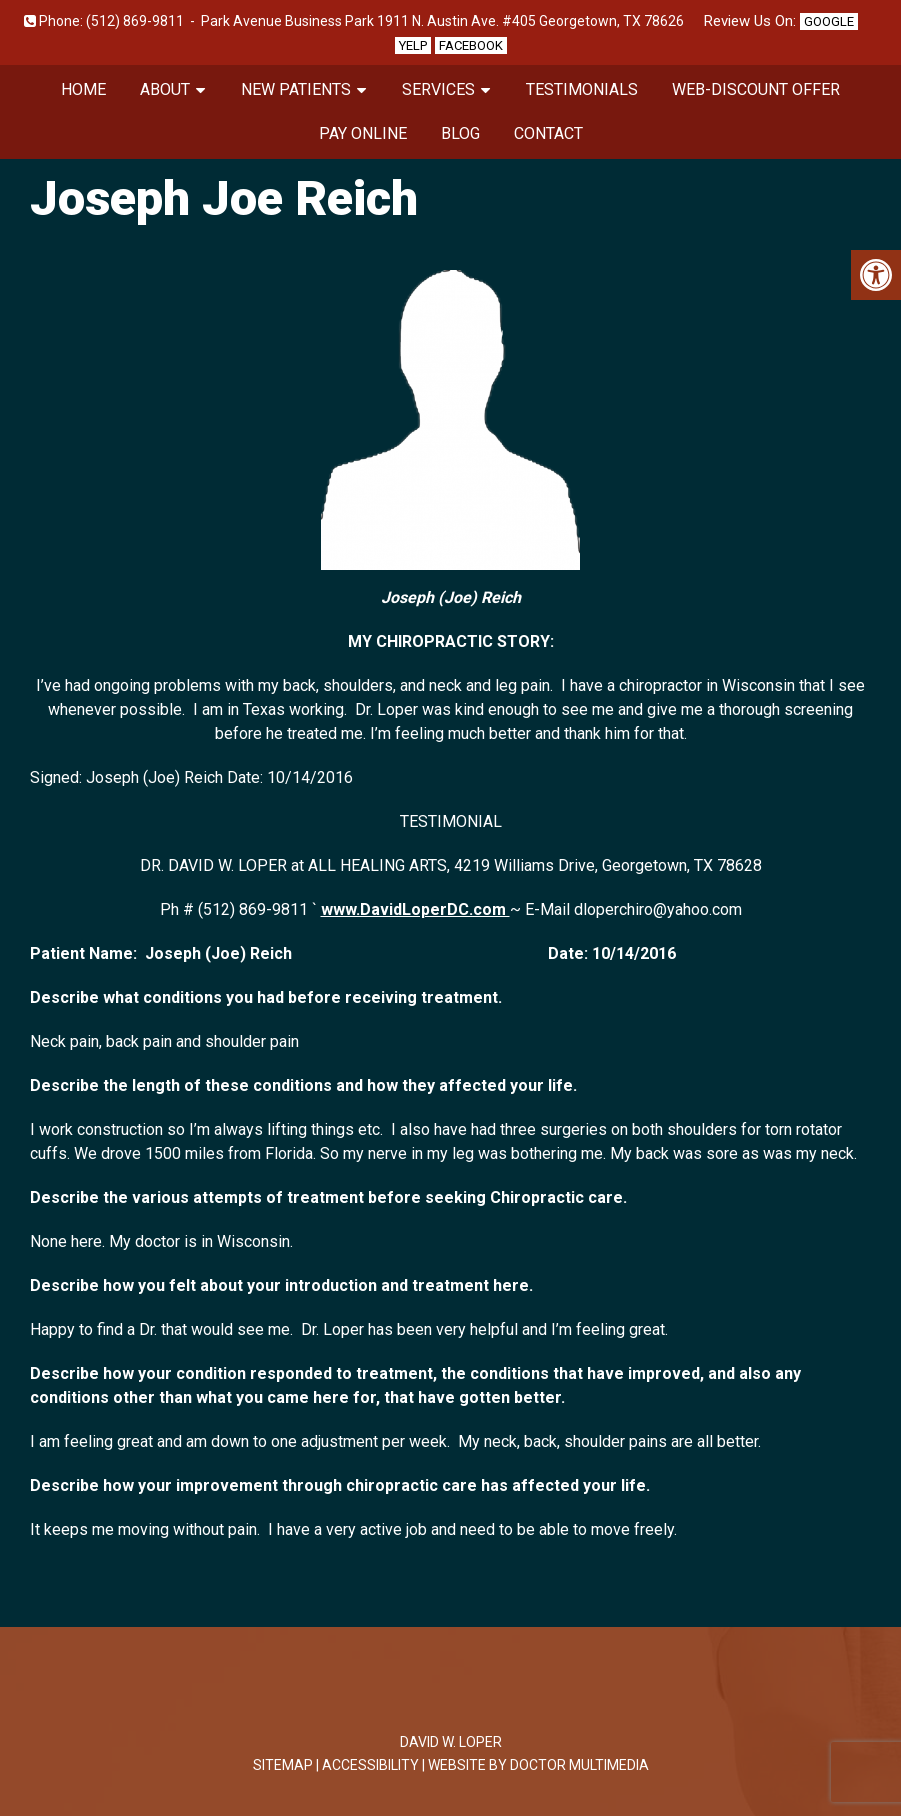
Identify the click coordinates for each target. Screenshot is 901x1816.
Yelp (413, 45)
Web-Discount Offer (756, 89)
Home (83, 89)
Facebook (471, 45)
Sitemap (283, 1765)
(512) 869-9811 (135, 21)
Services (438, 89)
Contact (548, 133)
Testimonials (582, 89)
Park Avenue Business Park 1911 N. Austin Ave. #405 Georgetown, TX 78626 (442, 21)
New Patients (296, 89)
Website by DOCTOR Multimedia (538, 1765)
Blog (460, 133)
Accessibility (370, 1765)
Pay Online (363, 133)
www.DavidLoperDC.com (415, 909)
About (165, 89)
